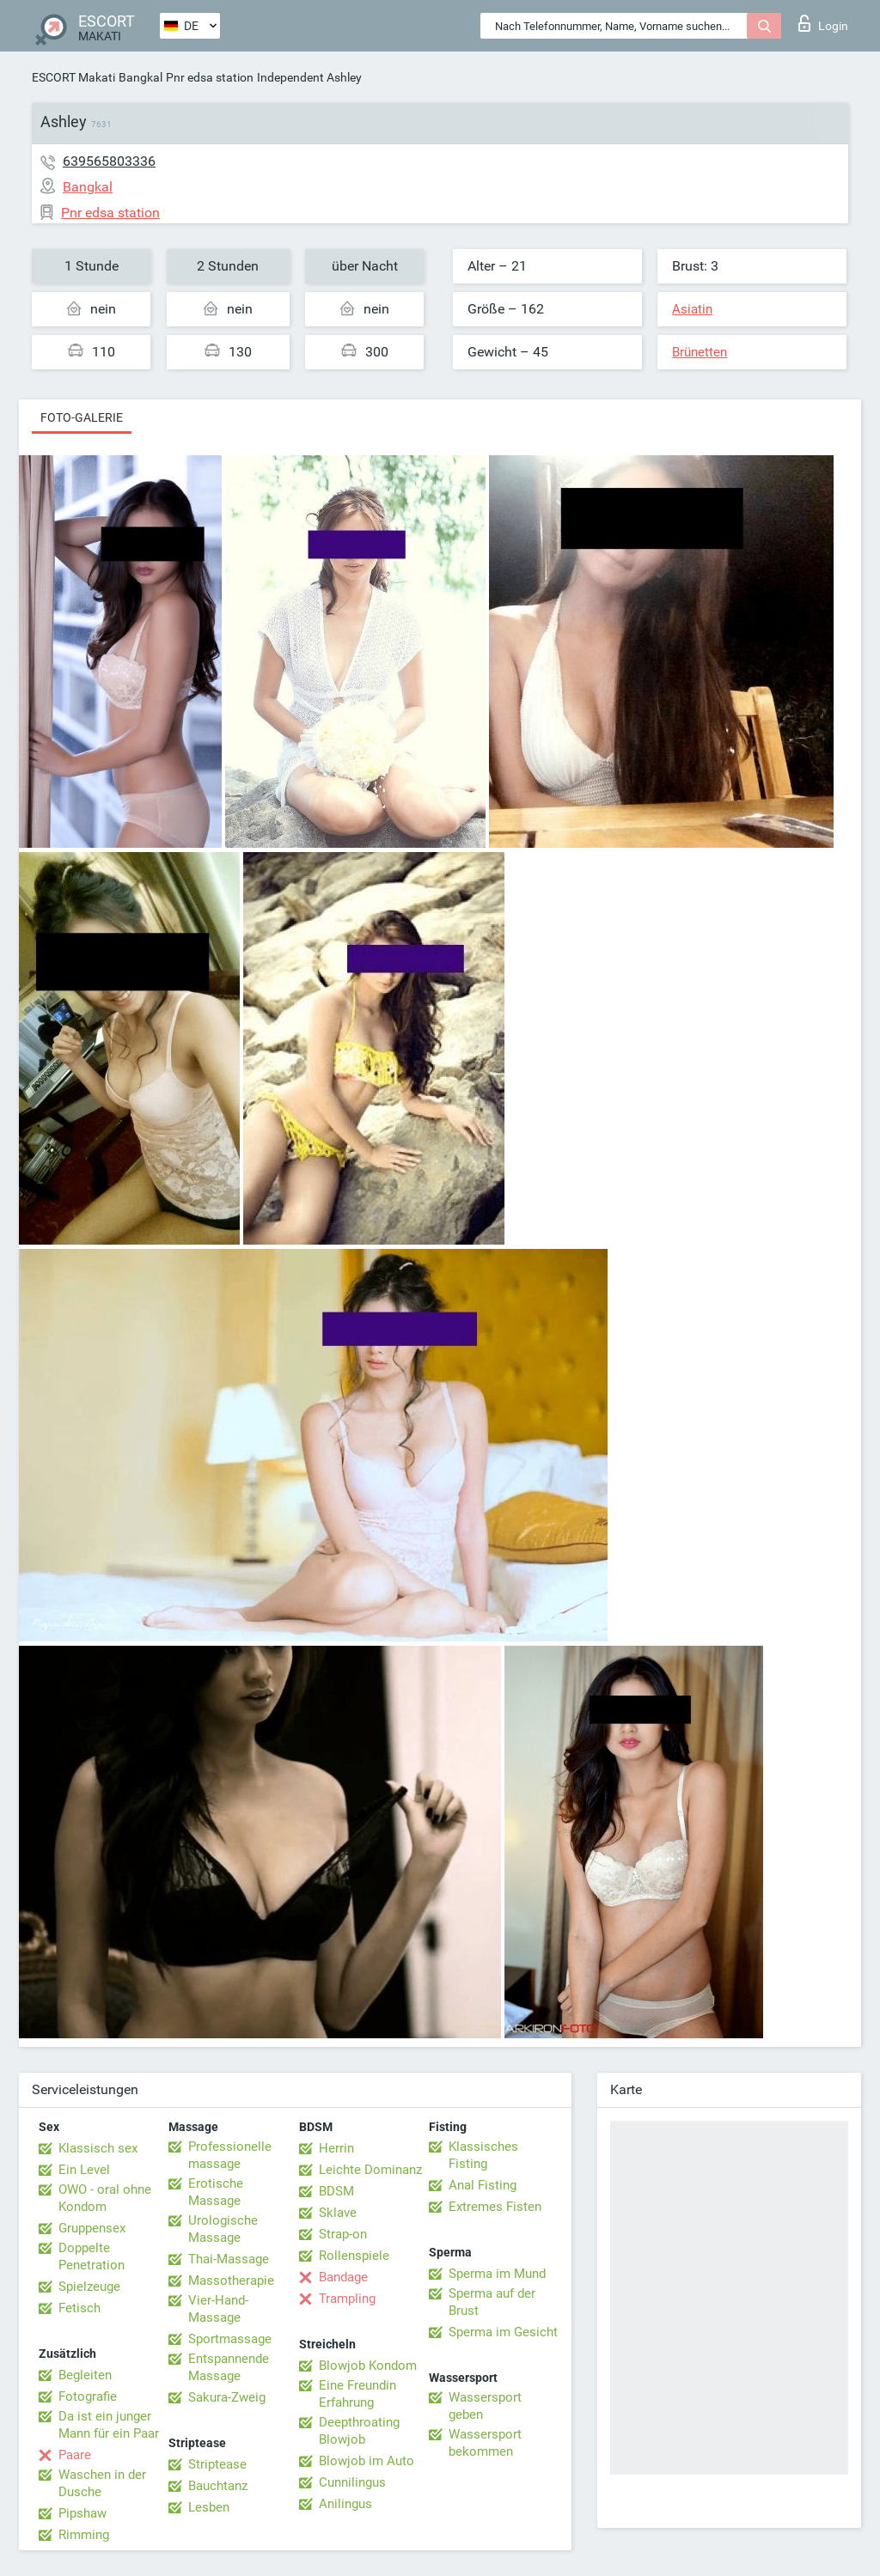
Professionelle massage (230, 2155)
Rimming (83, 2535)
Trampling (347, 2298)
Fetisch (79, 2308)
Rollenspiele (354, 2255)
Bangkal (140, 77)
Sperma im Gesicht (503, 2332)
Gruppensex (91, 2228)
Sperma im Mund (497, 2273)
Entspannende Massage (228, 2367)
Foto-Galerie (81, 417)
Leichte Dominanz (370, 2169)
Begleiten (85, 2375)
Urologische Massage (223, 2229)
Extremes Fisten (495, 2206)
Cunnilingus (352, 2482)
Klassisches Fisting (483, 2155)
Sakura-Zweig (227, 2397)
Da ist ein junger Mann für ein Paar (108, 2425)
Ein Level (84, 2169)
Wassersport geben (485, 2406)
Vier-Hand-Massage (218, 2309)
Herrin (336, 2148)
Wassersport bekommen (485, 2443)
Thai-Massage (228, 2259)
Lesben (208, 2507)
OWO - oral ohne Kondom (104, 2198)
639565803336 (109, 161)
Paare (74, 2455)
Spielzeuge (89, 2286)
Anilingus (345, 2504)
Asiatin (692, 309)
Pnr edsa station (210, 77)
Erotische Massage (215, 2192)
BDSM (336, 2191)
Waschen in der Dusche (102, 2483)
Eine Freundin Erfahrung (357, 2394)
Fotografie (87, 2396)
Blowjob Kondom (368, 2365)
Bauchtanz (218, 2486)
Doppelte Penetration (91, 2256)
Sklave (338, 2212)
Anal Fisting (482, 2185)
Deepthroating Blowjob (359, 2431)
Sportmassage (230, 2339)
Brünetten (699, 352)
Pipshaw (82, 2513)
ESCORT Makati (73, 77)
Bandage (343, 2277)
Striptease (217, 2464)
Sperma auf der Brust (492, 2302)
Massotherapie (231, 2280)
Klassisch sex (98, 2148)
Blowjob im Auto (366, 2461)
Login (823, 23)
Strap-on (343, 2234)
